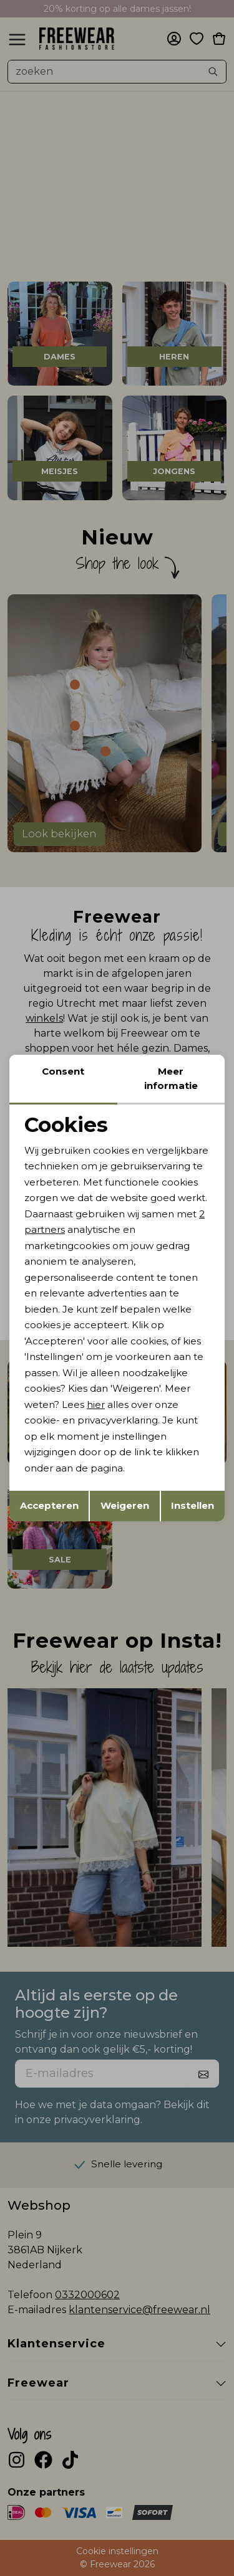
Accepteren (49, 1505)
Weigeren (124, 1505)
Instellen (192, 1505)
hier (96, 1404)
